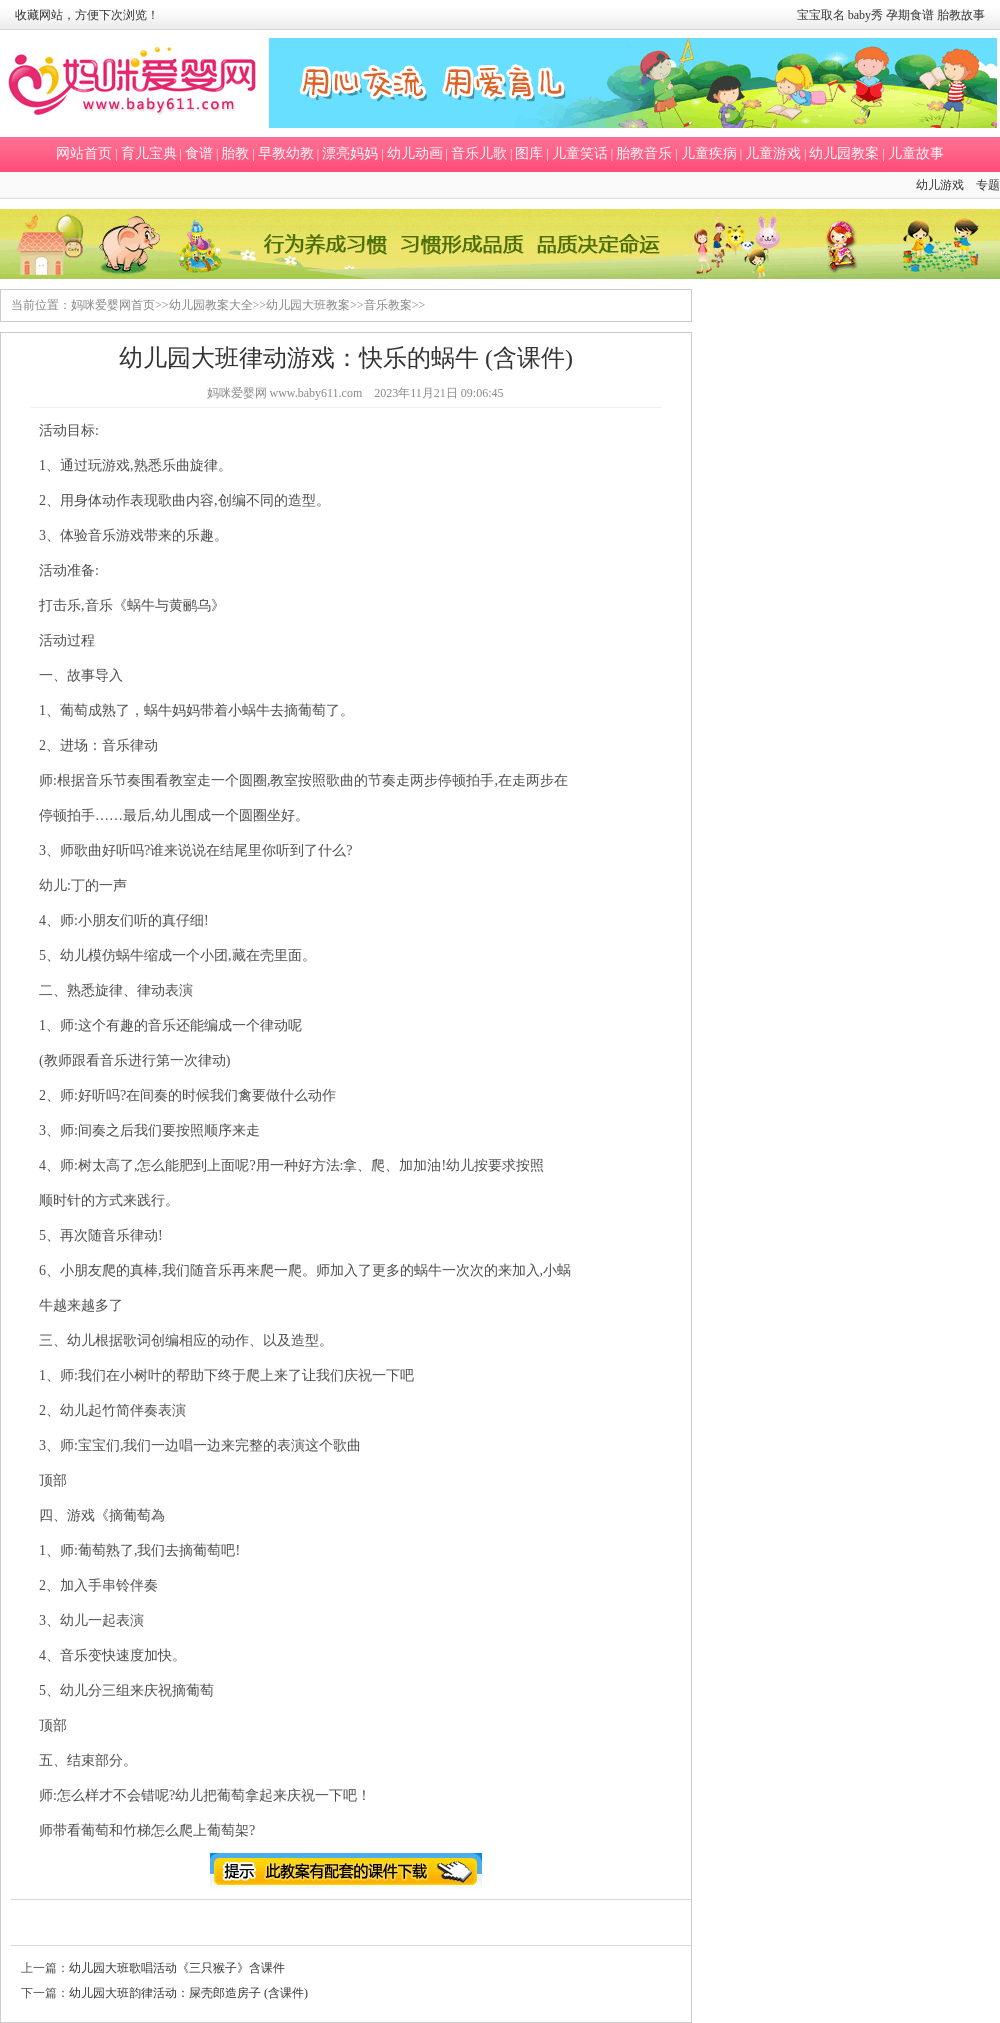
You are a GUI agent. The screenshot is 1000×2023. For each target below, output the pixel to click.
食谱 (199, 153)
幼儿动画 (415, 153)
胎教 (235, 153)
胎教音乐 (644, 153)
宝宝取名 (821, 15)
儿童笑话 (580, 153)
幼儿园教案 (844, 153)
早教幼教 (286, 153)
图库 (529, 153)
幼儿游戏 (940, 185)
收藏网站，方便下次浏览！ (87, 15)
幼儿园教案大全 (211, 305)
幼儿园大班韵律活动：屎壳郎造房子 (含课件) (188, 1993)
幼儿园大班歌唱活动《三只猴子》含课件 (177, 1968)
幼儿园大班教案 (308, 305)
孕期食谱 (910, 15)
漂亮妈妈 (350, 153)
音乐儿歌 (479, 153)
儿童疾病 (709, 153)
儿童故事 (916, 153)
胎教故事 (961, 15)
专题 (988, 185)
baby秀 (865, 15)
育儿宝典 (149, 153)
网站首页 (84, 153)
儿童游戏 (773, 153)
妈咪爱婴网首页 (113, 305)
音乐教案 (388, 305)
